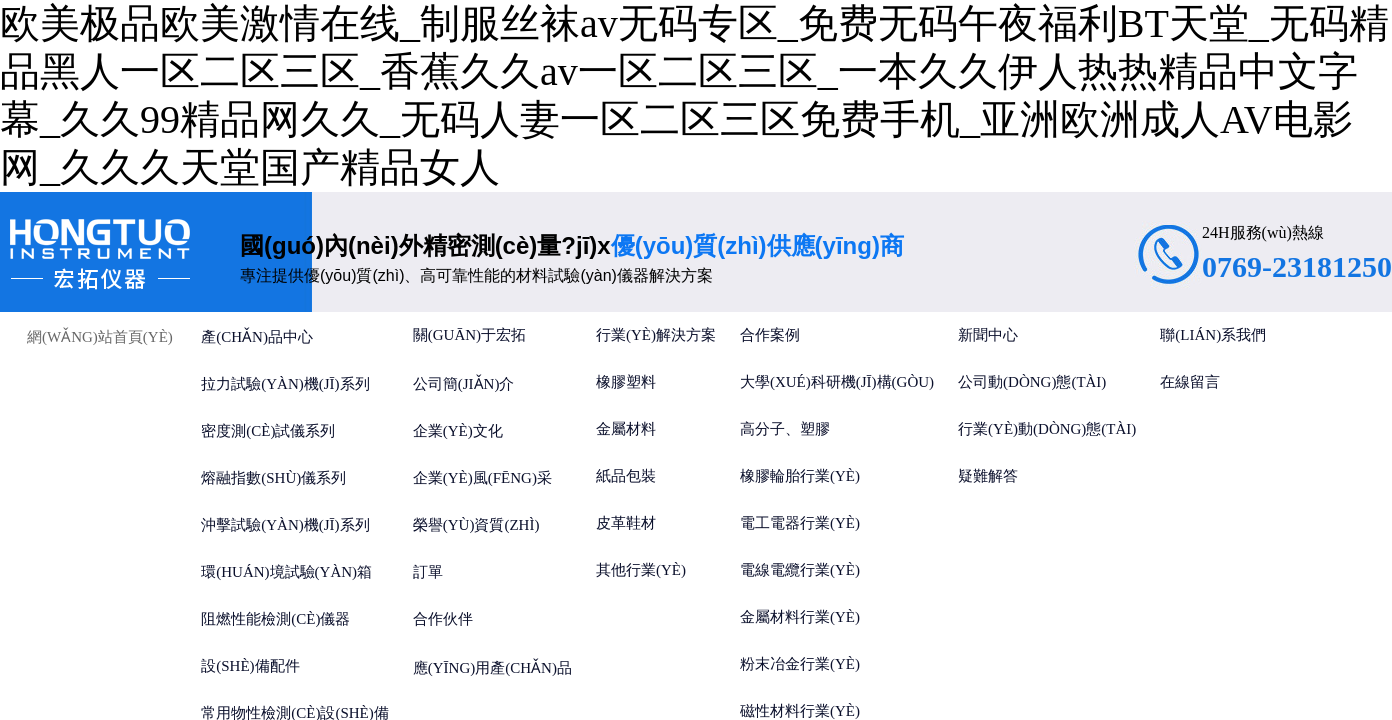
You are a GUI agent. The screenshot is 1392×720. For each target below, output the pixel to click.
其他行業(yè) (641, 570)
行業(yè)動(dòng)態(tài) (1047, 429)
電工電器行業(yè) (800, 523)
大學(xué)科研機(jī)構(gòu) (837, 382)
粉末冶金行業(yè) (800, 664)
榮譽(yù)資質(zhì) (476, 525)
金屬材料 (626, 429)
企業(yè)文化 (458, 431)
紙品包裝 (626, 476)
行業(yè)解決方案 (656, 335)
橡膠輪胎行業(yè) (800, 476)
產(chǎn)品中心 (257, 337)
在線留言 (1190, 382)
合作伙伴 (443, 619)
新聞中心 (988, 335)
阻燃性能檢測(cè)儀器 (275, 619)
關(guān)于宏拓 (469, 335)
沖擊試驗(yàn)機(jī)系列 (285, 525)
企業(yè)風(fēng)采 (482, 478)
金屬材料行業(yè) (800, 617)
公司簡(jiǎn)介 (464, 384)
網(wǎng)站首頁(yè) (100, 337)
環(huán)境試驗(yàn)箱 (286, 572)
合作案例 (770, 335)
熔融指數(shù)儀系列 (273, 478)
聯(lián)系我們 (1213, 335)
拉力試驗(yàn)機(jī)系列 (285, 384)
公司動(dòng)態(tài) (1032, 382)
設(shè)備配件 (250, 666)
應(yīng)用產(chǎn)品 (492, 668)
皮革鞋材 (626, 523)
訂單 (428, 572)
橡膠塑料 (626, 382)
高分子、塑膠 (785, 429)
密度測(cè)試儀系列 (268, 431)
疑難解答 (988, 476)
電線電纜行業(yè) (800, 570)
